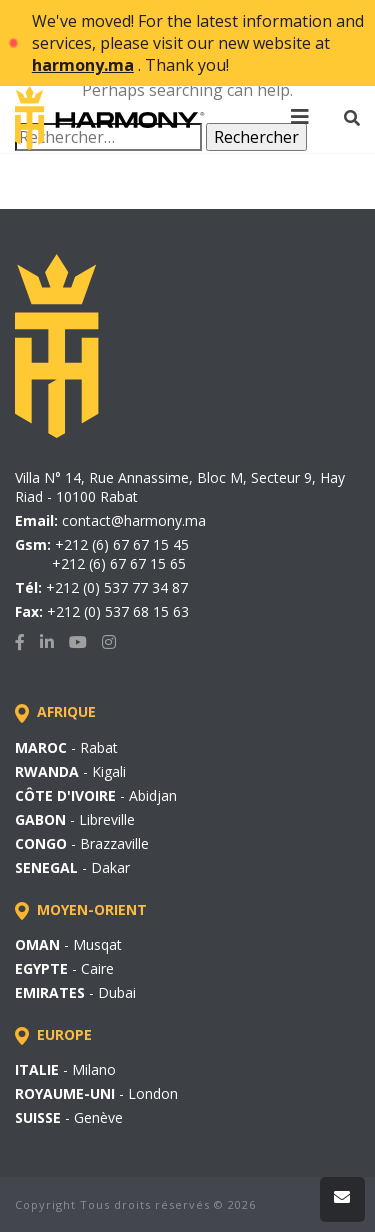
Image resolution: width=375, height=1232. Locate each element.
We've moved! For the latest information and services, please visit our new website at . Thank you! (198, 43)
